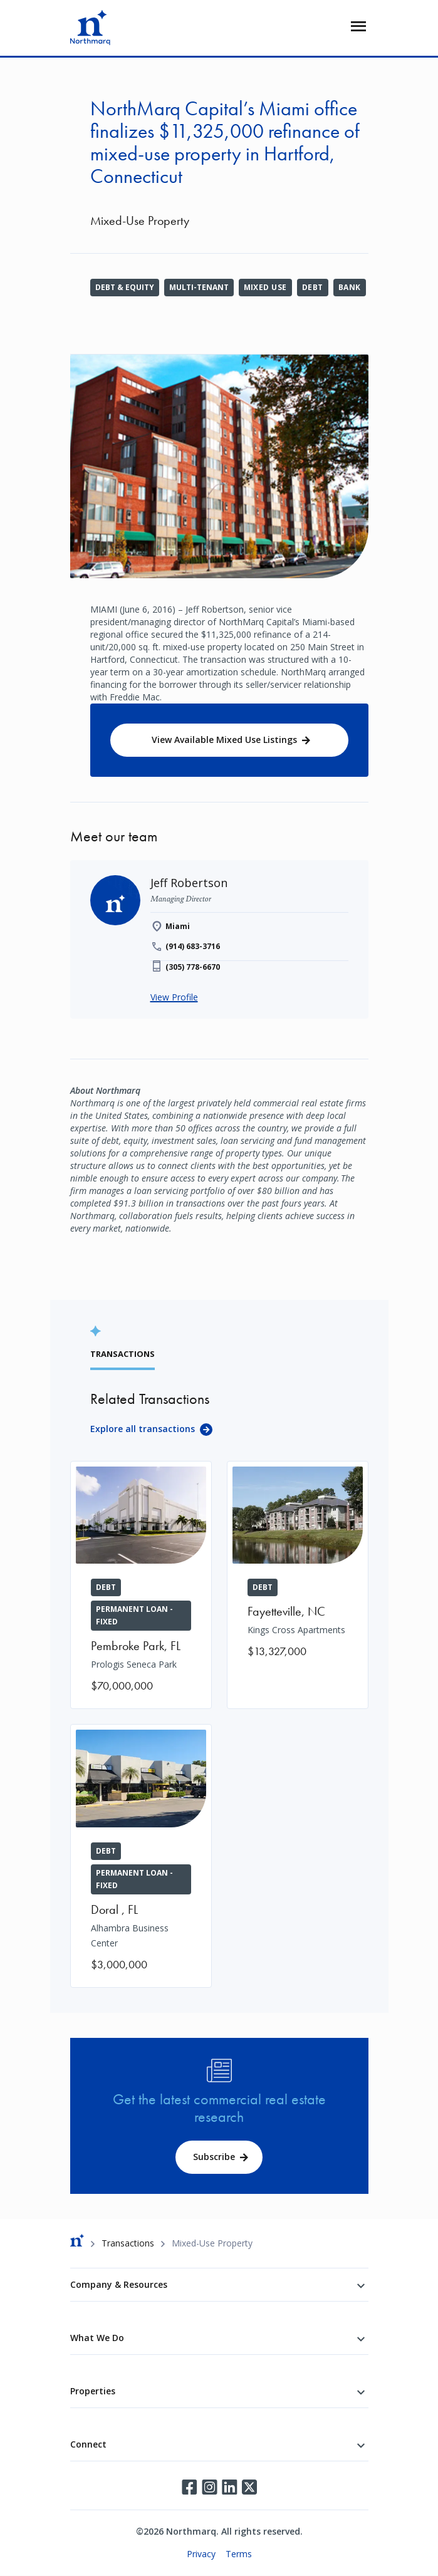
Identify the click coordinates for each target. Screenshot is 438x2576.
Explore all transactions (142, 1429)
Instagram (209, 2487)
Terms (239, 2554)
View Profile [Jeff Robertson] (174, 997)
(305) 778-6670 (192, 967)
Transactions (128, 2243)
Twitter (249, 2487)
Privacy (201, 2554)
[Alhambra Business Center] (141, 1856)
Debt (312, 287)
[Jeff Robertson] (188, 882)
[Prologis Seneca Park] (141, 1585)
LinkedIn (229, 2487)
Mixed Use (265, 287)
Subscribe (214, 2157)
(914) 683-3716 (192, 946)
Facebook (189, 2487)
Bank (349, 287)
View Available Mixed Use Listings (224, 739)
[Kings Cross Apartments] (297, 1568)
